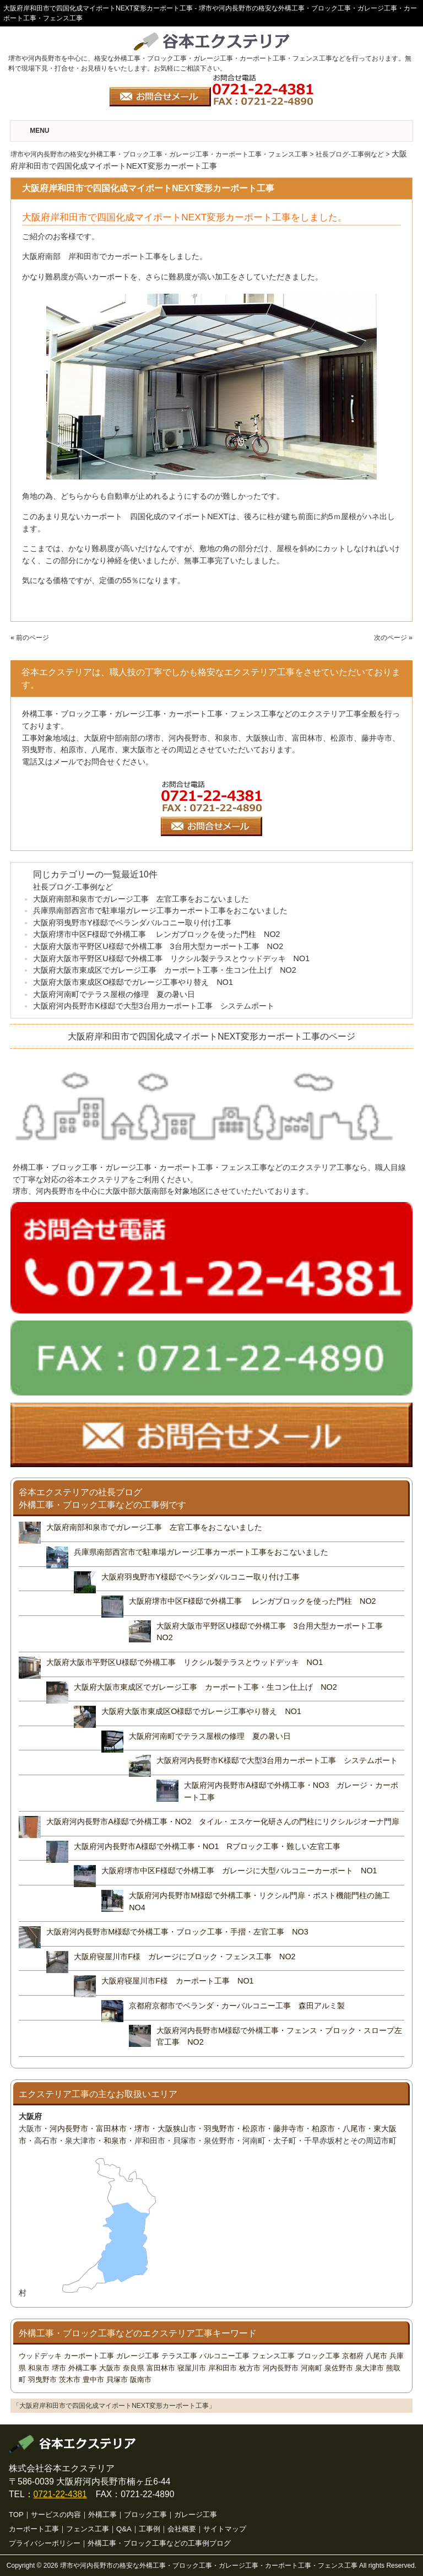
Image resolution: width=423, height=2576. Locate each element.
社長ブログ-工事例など (73, 886)
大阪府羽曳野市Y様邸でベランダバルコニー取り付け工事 (132, 922)
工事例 (149, 2529)
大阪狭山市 (177, 2128)
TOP (16, 2514)
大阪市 (110, 2368)
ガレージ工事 (137, 2356)
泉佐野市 (338, 2368)
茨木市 (69, 2379)
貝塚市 (117, 2379)
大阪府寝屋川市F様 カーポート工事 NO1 (177, 1980)
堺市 (142, 2128)
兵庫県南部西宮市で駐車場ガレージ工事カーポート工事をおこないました (160, 910)
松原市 (253, 2128)
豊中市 (93, 2379)
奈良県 (133, 2368)
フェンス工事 (273, 2356)
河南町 (311, 2368)
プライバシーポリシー (44, 2543)
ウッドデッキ (40, 2356)
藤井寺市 (288, 2128)
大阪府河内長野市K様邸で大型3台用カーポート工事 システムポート (153, 1005)
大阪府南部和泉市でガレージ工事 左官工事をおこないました (141, 898)
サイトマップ (224, 2529)
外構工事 (82, 2368)
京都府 (353, 2356)
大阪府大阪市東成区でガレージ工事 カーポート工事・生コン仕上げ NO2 (164, 970)
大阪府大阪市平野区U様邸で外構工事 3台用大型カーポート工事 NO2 (158, 946)
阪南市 (140, 2379)
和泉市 (115, 2140)
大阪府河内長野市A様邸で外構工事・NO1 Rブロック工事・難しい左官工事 (207, 1846)
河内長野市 (69, 2128)
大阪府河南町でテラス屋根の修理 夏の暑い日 (114, 994)
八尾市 (354, 2128)
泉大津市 (369, 2368)
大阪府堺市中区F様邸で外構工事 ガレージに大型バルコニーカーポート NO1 (239, 1870)
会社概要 (181, 2529)
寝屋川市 (191, 2368)
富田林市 (111, 2128)
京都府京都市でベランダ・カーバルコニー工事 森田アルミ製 (237, 2005)
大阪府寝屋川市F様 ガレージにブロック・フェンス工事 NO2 (184, 1956)
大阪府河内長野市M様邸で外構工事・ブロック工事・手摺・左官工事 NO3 (177, 1931)
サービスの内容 (56, 2514)
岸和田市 (222, 2368)
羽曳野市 (219, 2128)
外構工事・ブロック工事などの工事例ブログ (159, 2543)
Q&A (124, 2529)
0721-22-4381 (60, 2494)
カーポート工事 (89, 2356)
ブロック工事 (318, 2356)
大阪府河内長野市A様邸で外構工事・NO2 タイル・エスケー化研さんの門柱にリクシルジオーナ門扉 (226, 1821)
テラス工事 (179, 2356)
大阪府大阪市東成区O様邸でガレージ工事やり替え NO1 (133, 982)
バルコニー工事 (224, 2356)
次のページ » (393, 638)
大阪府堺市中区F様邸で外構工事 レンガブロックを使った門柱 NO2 (156, 934)
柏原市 (323, 2128)
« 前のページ (29, 638)
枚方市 (250, 2368)
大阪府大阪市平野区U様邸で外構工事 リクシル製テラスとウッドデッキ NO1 (175, 958)
